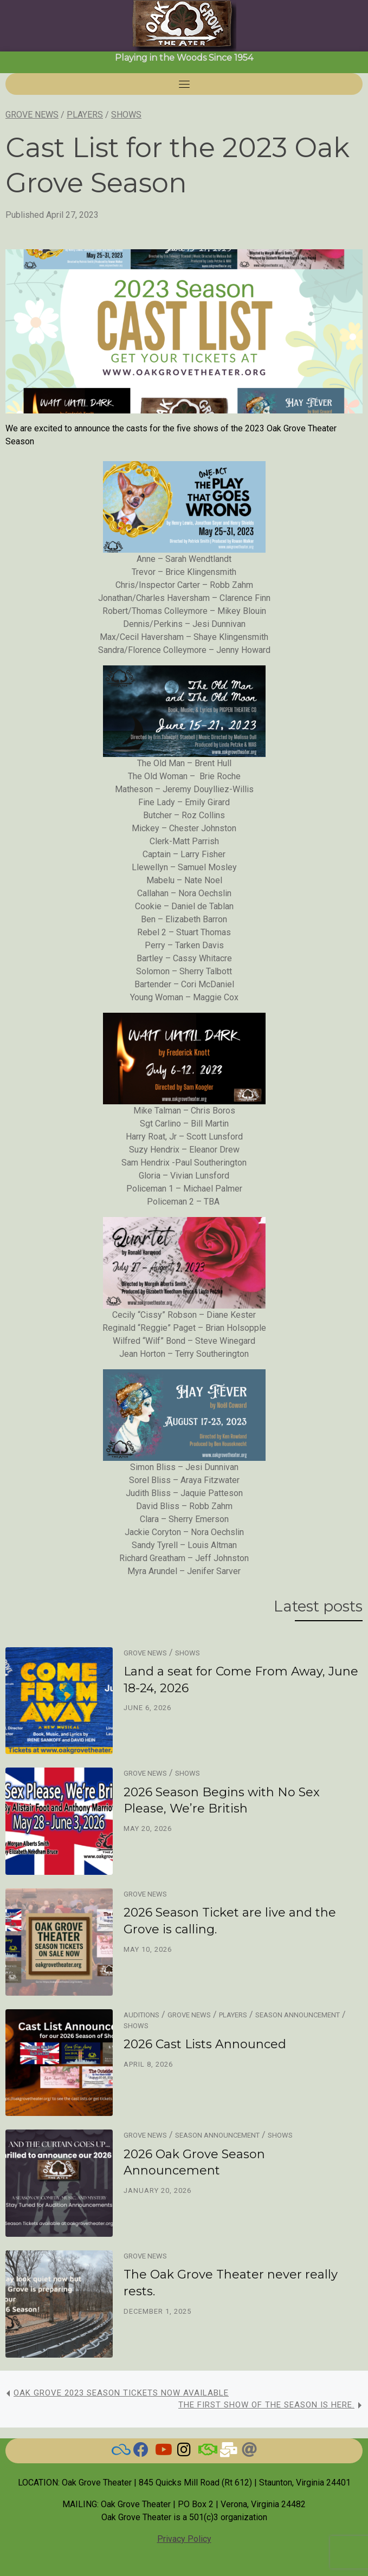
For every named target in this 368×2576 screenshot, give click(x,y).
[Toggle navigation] (184, 84)
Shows (126, 114)
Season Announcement (297, 2015)
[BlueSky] (119, 2452)
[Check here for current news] (141, 2452)
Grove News (32, 114)
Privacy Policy (184, 2539)
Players (85, 114)
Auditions (141, 2015)
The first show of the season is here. (266, 2405)
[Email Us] (227, 2452)
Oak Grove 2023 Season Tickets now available (121, 2393)
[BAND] (206, 2452)
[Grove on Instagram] (184, 2452)
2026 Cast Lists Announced (205, 2044)
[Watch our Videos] (162, 2452)
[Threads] (249, 2452)
